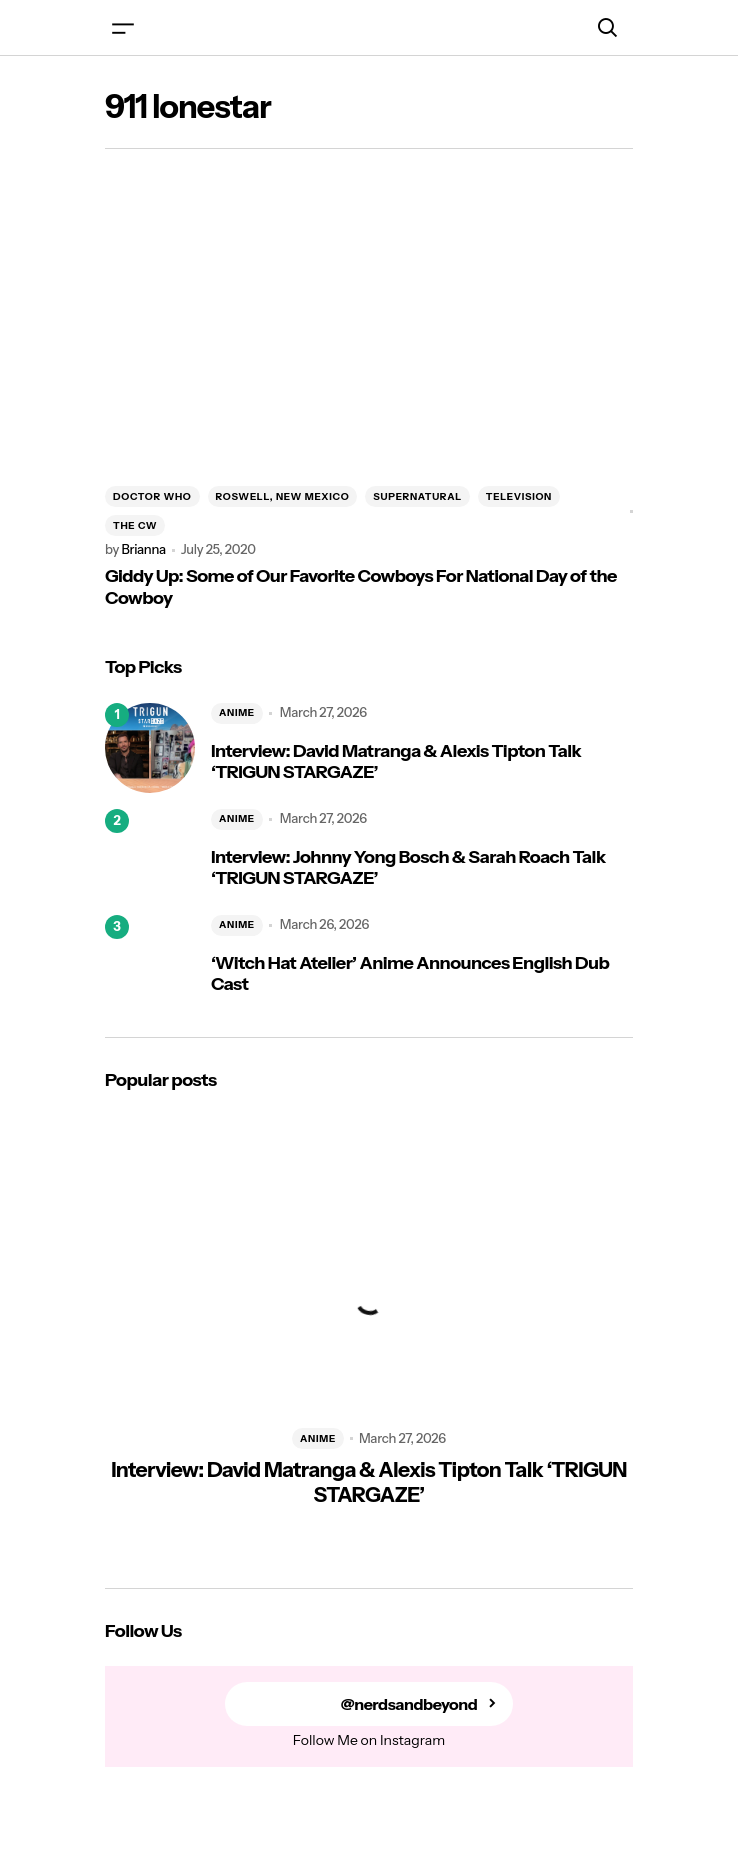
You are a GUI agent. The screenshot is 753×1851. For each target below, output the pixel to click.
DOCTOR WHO (152, 496)
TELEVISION (519, 496)
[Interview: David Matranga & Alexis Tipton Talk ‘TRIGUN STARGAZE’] (150, 748)
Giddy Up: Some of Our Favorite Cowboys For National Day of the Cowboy (361, 587)
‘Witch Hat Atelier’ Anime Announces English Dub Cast (410, 974)
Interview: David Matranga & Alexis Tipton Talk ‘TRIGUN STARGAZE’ (396, 762)
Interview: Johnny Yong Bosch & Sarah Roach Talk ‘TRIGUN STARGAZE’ (408, 868)
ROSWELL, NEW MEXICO (283, 496)
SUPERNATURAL (417, 496)
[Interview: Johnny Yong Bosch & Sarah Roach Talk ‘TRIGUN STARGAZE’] (150, 854)
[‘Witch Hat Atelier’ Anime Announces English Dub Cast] (150, 960)
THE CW (135, 525)
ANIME (237, 712)
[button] (123, 27)
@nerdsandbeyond (409, 1704)
